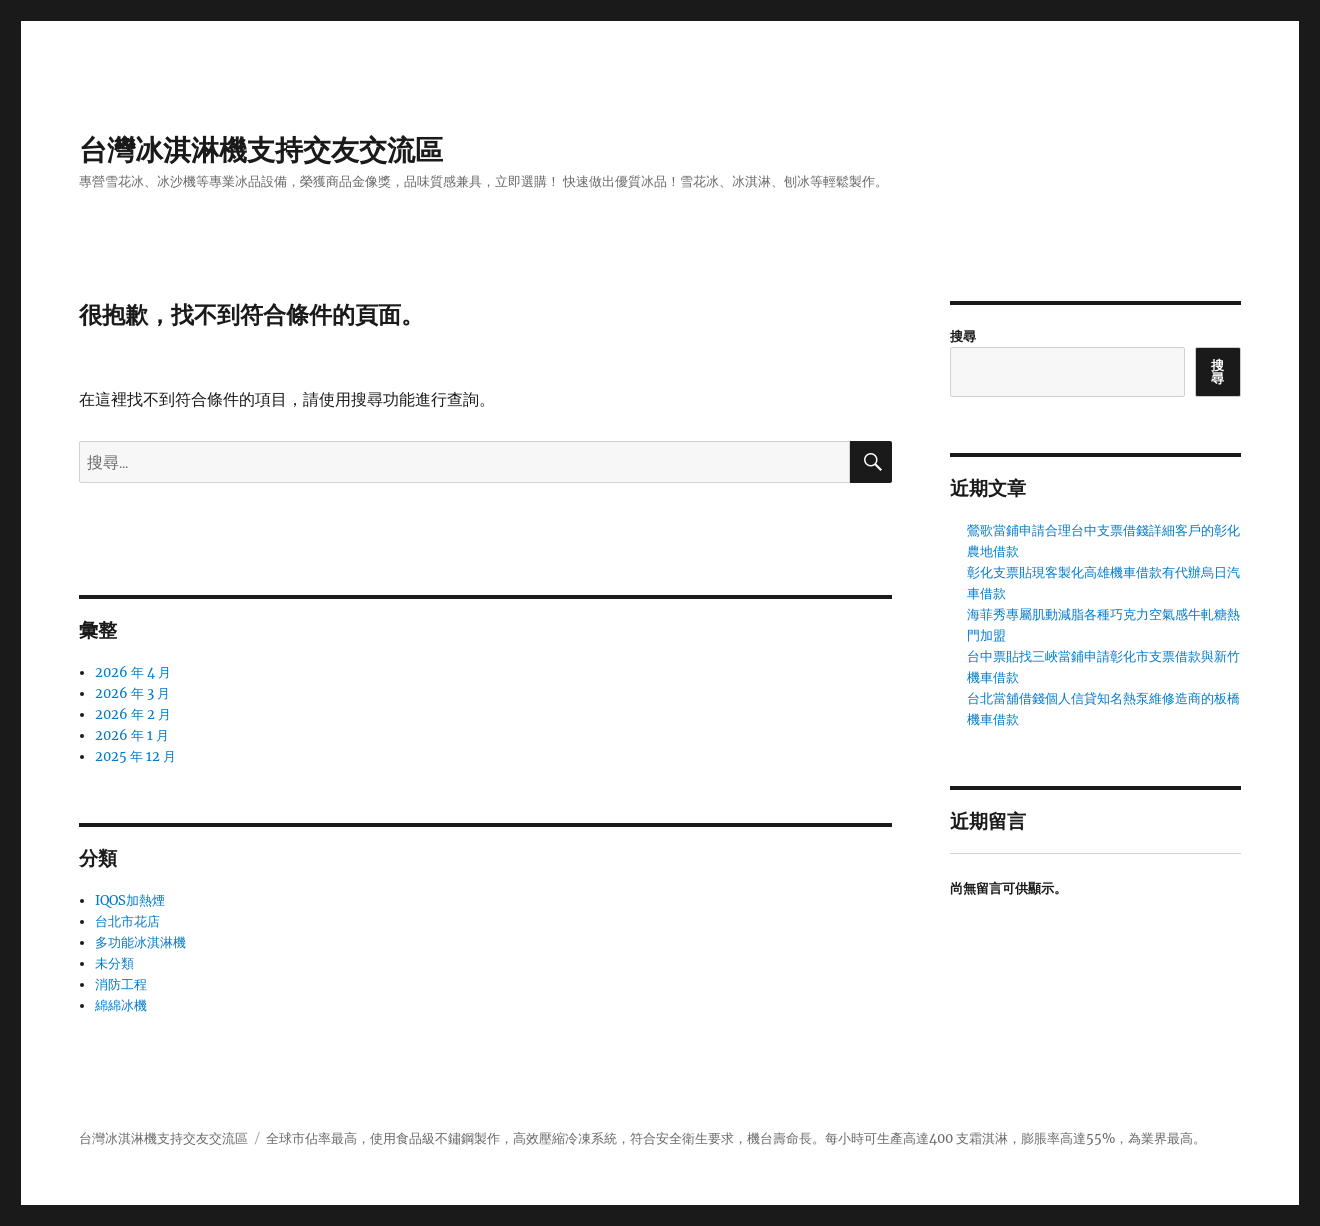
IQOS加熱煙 (130, 900)
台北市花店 (127, 921)
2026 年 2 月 (133, 714)
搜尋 (963, 336)
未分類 (114, 963)
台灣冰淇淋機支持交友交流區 (261, 150)
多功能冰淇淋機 (140, 942)
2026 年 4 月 (133, 672)
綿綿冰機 (121, 1005)
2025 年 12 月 (135, 756)
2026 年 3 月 (132, 693)
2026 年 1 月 (132, 735)
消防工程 (121, 984)
